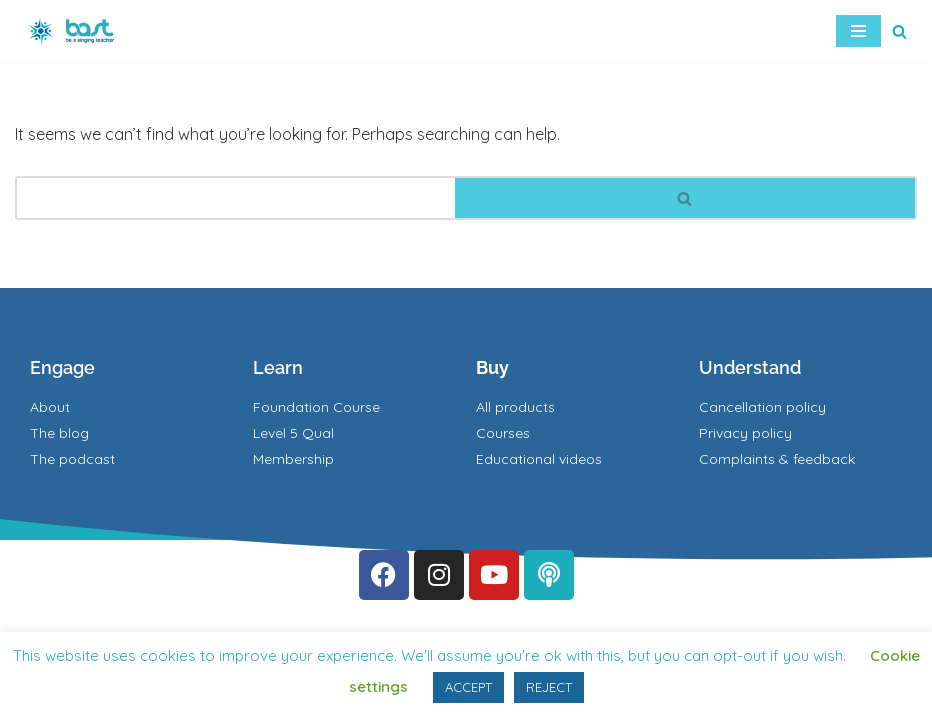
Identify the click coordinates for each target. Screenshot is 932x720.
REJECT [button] (549, 687)
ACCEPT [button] (468, 687)
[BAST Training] (75, 31)
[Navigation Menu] (858, 31)
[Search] (899, 31)
